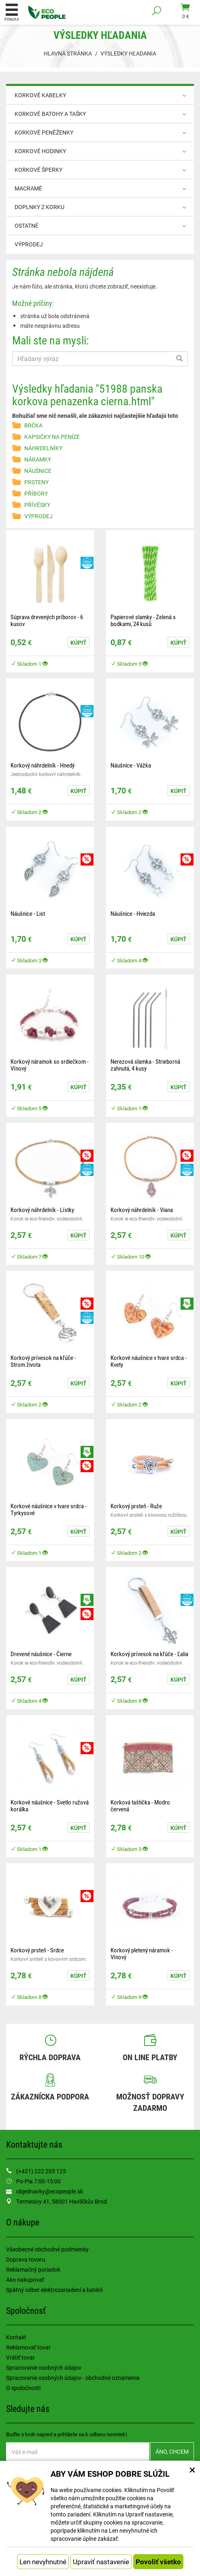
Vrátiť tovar (20, 2357)
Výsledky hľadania (128, 53)
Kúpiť (78, 642)
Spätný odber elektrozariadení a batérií (54, 2290)
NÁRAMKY (37, 459)
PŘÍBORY (36, 493)
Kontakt (16, 2337)
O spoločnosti (23, 2388)
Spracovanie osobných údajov (43, 2367)
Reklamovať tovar (28, 2347)
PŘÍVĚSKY (37, 505)
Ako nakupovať (25, 2279)
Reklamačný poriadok (33, 2269)
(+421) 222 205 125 (41, 2171)
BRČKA (33, 425)
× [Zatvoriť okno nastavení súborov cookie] (192, 2469)
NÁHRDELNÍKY (43, 448)
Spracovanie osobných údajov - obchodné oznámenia (73, 2377)
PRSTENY (36, 482)
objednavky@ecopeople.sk (49, 2191)
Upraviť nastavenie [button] (101, 2561)
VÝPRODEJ (29, 244)
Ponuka (11, 12)
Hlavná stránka (68, 53)
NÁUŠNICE (37, 471)
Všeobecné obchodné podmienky (47, 2249)
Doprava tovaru (25, 2259)
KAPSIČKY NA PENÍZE (52, 436)
